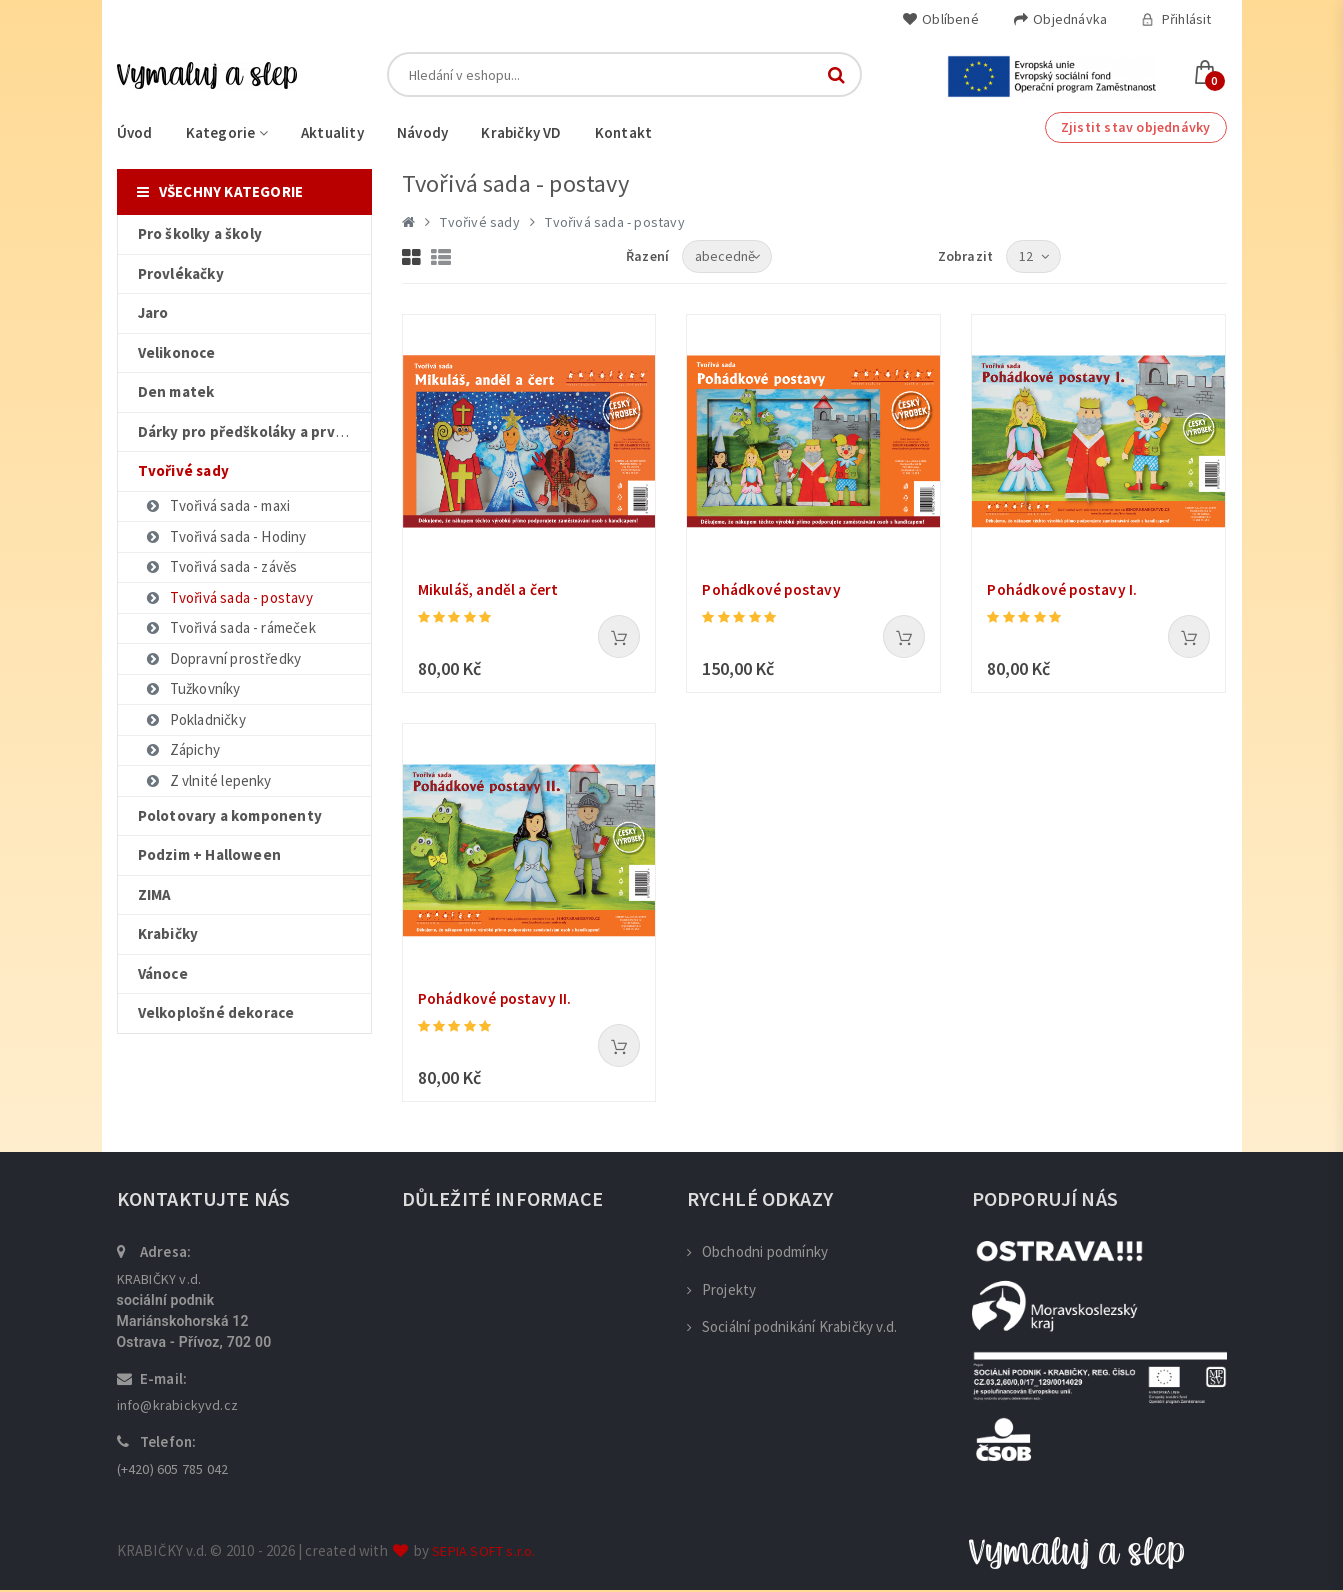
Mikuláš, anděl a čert (491, 590)
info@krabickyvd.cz (178, 1407)
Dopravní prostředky (223, 658)
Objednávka (1059, 19)
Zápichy (182, 749)
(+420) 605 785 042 (173, 1471)
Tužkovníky (193, 688)
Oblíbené (940, 19)
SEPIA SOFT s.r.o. (483, 1553)
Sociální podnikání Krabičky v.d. (792, 1328)
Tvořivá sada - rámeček (230, 627)
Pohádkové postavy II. (498, 1000)
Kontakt (623, 132)
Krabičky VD (521, 132)
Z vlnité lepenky (208, 780)
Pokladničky (195, 719)
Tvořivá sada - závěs (221, 566)
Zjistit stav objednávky (1136, 127)
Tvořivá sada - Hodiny (226, 536)
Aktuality (332, 132)
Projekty (722, 1291)
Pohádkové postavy (774, 590)
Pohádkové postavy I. (1065, 590)
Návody (422, 132)
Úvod (135, 132)
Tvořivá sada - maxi (218, 505)
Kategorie (227, 132)
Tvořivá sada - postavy (229, 597)
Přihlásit (1176, 19)
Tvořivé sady (479, 222)
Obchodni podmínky (758, 1253)
